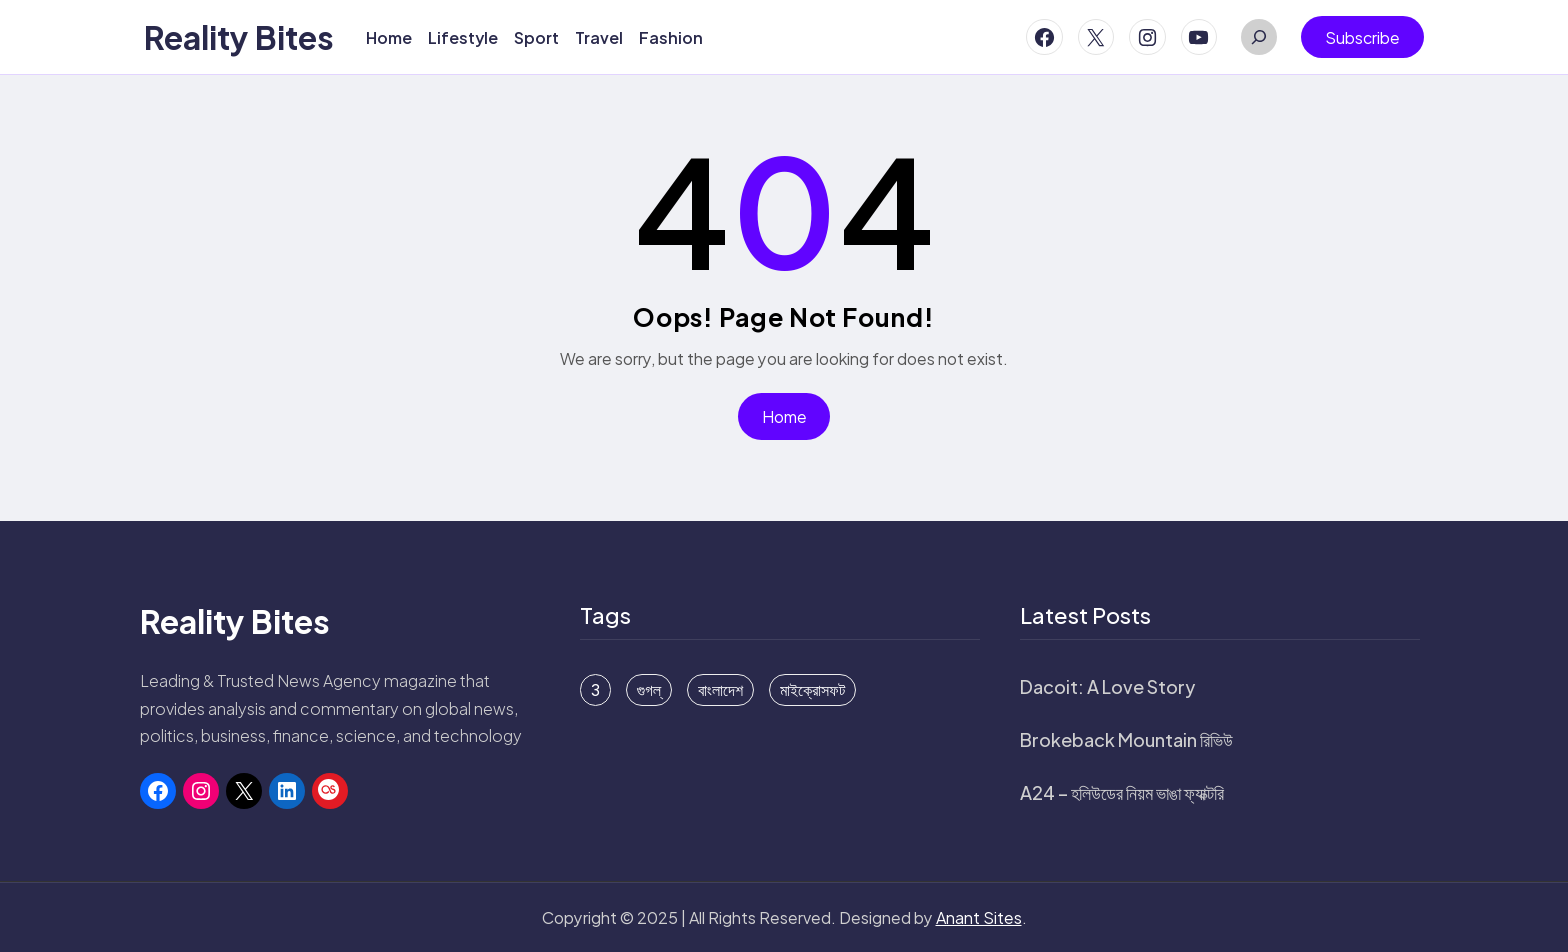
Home (784, 416)
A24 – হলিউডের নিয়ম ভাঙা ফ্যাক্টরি (1122, 792)
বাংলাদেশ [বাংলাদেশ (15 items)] (720, 690)
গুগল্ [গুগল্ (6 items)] (649, 690)
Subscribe (1362, 37)
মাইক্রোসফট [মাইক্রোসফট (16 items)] (812, 690)
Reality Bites (239, 37)
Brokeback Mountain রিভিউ (1126, 739)
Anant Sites (979, 917)
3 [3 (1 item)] (595, 690)
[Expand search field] (1259, 37)
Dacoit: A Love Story (1107, 686)
